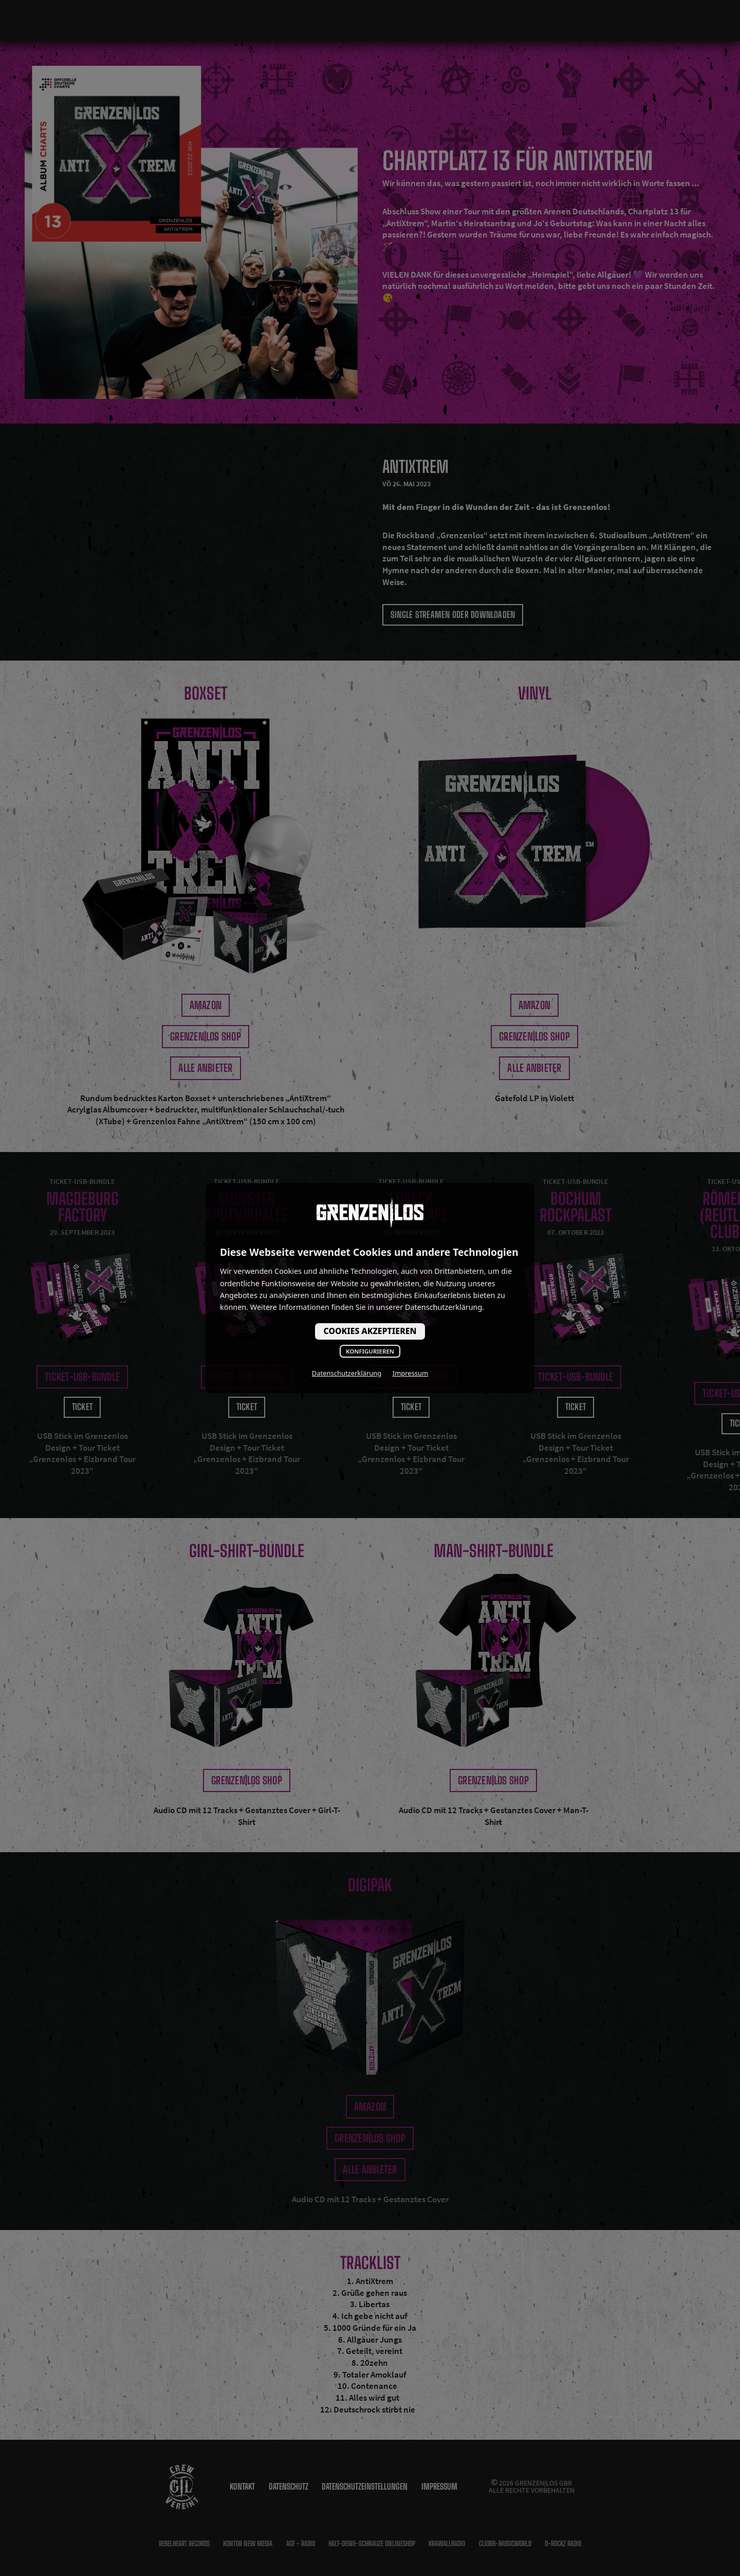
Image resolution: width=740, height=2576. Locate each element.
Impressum (410, 1373)
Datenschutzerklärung (346, 1373)
